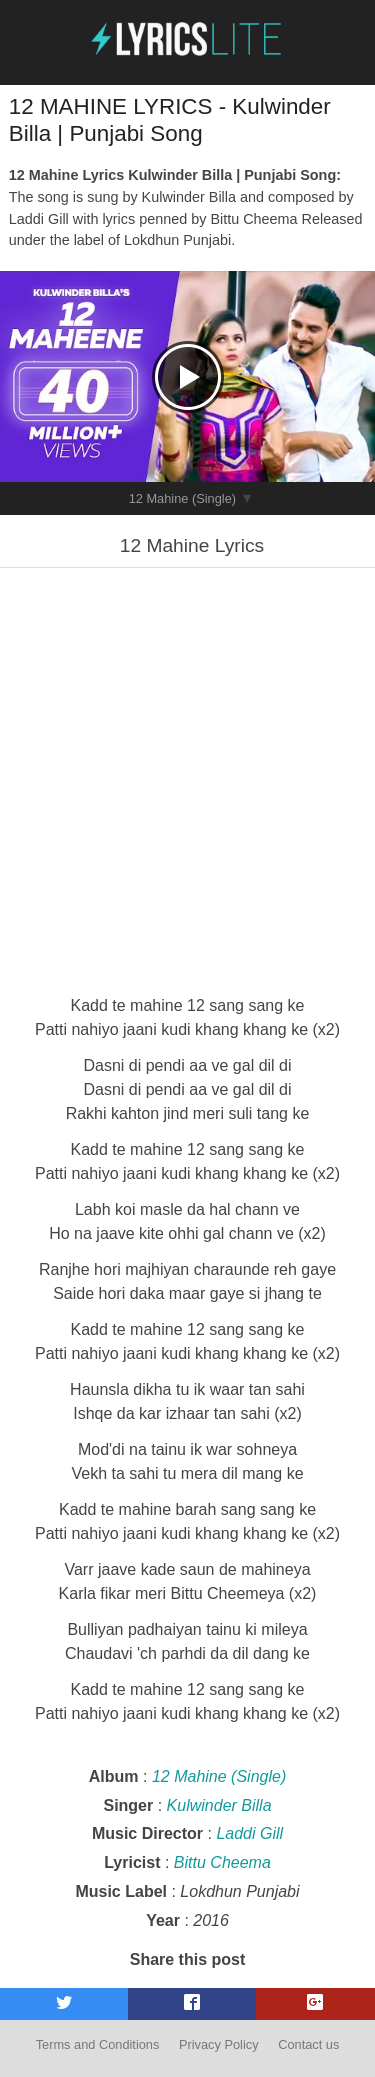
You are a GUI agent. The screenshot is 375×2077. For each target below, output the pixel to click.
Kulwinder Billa (219, 1805)
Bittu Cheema (222, 1862)
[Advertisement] (187, 778)
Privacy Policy (219, 2044)
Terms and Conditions (98, 2044)
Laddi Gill (249, 1833)
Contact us (308, 2044)
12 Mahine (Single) (182, 498)
